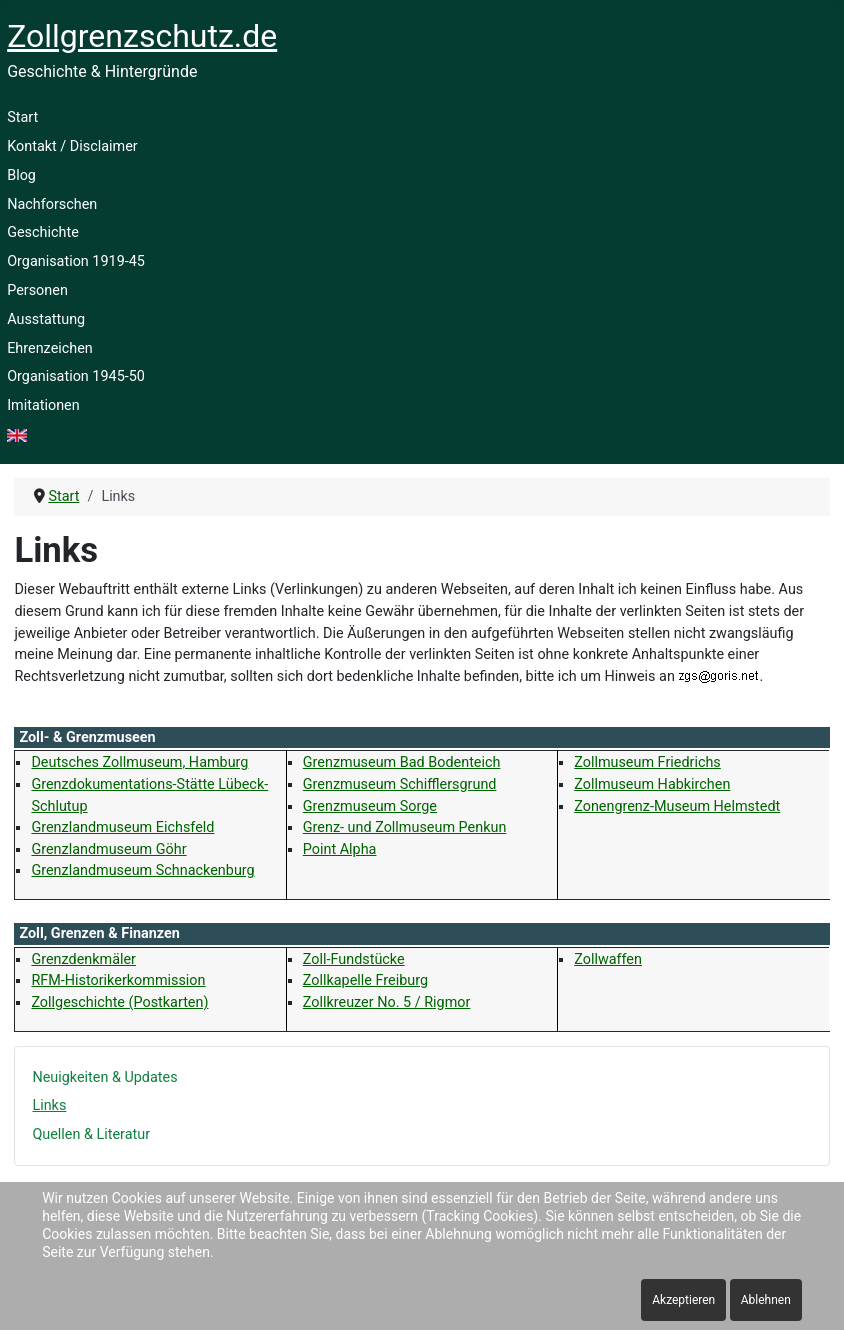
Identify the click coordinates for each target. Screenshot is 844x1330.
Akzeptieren (683, 1300)
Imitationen (43, 405)
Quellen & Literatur (91, 1134)
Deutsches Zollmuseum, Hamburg (139, 762)
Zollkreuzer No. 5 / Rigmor (387, 1002)
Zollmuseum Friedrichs (647, 762)
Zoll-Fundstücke (354, 959)
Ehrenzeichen (50, 348)
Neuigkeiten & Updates (104, 1077)
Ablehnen (766, 1300)
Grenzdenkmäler (83, 959)
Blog (21, 175)
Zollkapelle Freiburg (365, 980)
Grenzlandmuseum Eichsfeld (122, 827)
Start (22, 117)
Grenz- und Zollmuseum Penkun (405, 827)
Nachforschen (52, 204)
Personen (37, 290)
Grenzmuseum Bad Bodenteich (402, 762)
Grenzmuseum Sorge (370, 806)
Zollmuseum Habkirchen (652, 784)
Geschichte (43, 232)
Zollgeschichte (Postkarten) (119, 1002)
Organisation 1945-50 (76, 376)
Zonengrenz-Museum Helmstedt (677, 806)
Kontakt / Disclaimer (72, 146)
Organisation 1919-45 (76, 261)
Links (49, 1105)
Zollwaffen (608, 959)
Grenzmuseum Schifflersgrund (400, 784)
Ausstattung (46, 319)
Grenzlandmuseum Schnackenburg (142, 870)
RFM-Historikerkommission (118, 980)
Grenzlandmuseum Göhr (108, 849)
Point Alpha (340, 849)
